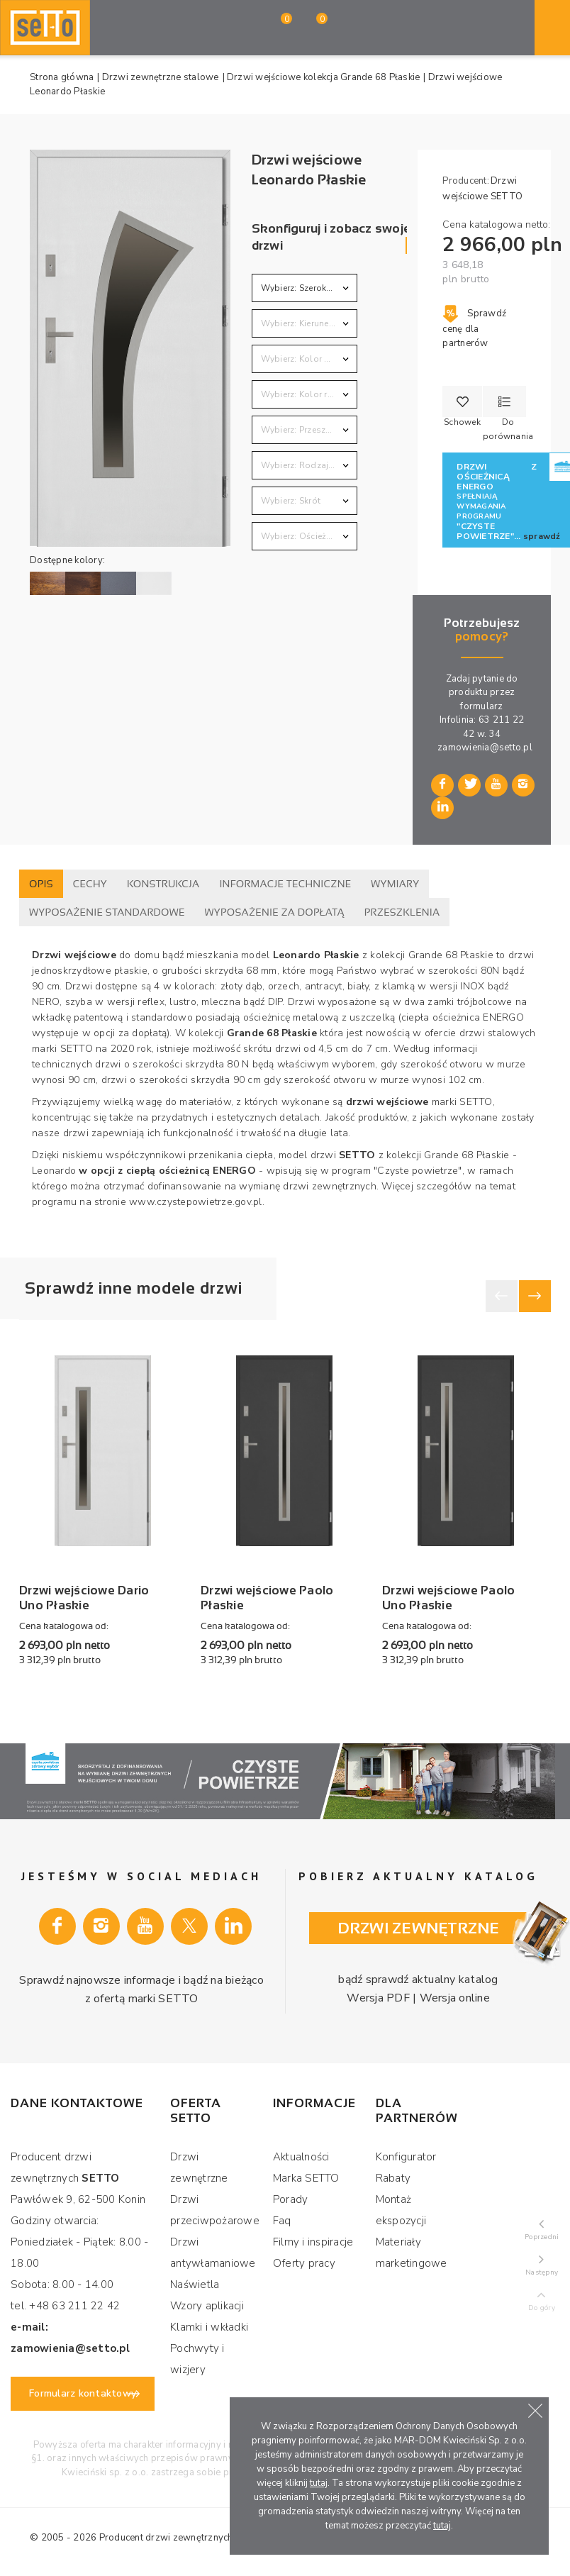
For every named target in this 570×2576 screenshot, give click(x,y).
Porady (290, 2199)
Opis (41, 883)
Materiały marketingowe (411, 2252)
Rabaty (393, 2178)
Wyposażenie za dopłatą (275, 912)
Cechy (90, 883)
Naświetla (194, 2284)
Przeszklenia (402, 912)
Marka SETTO (306, 2178)
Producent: (465, 180)
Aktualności (301, 2157)
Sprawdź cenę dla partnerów (474, 328)
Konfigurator (406, 2157)
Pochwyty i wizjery (197, 2359)
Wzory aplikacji (207, 2306)
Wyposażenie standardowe (107, 912)
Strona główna (62, 77)
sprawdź (542, 536)
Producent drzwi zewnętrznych (166, 2537)
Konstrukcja (163, 883)
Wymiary (395, 883)
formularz (481, 706)
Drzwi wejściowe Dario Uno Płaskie (84, 1598)
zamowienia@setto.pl (484, 747)
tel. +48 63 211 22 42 (65, 2306)
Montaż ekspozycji (401, 2210)
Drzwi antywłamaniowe (213, 2252)
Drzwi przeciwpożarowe (214, 2210)
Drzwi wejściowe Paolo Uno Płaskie (448, 1598)
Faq (282, 2221)
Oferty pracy (304, 2263)
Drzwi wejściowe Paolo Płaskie (267, 1598)
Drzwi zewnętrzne (199, 2167)
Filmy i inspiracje (313, 2242)
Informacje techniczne (285, 883)
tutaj (319, 2483)
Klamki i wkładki (209, 2327)
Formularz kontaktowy (82, 2393)
